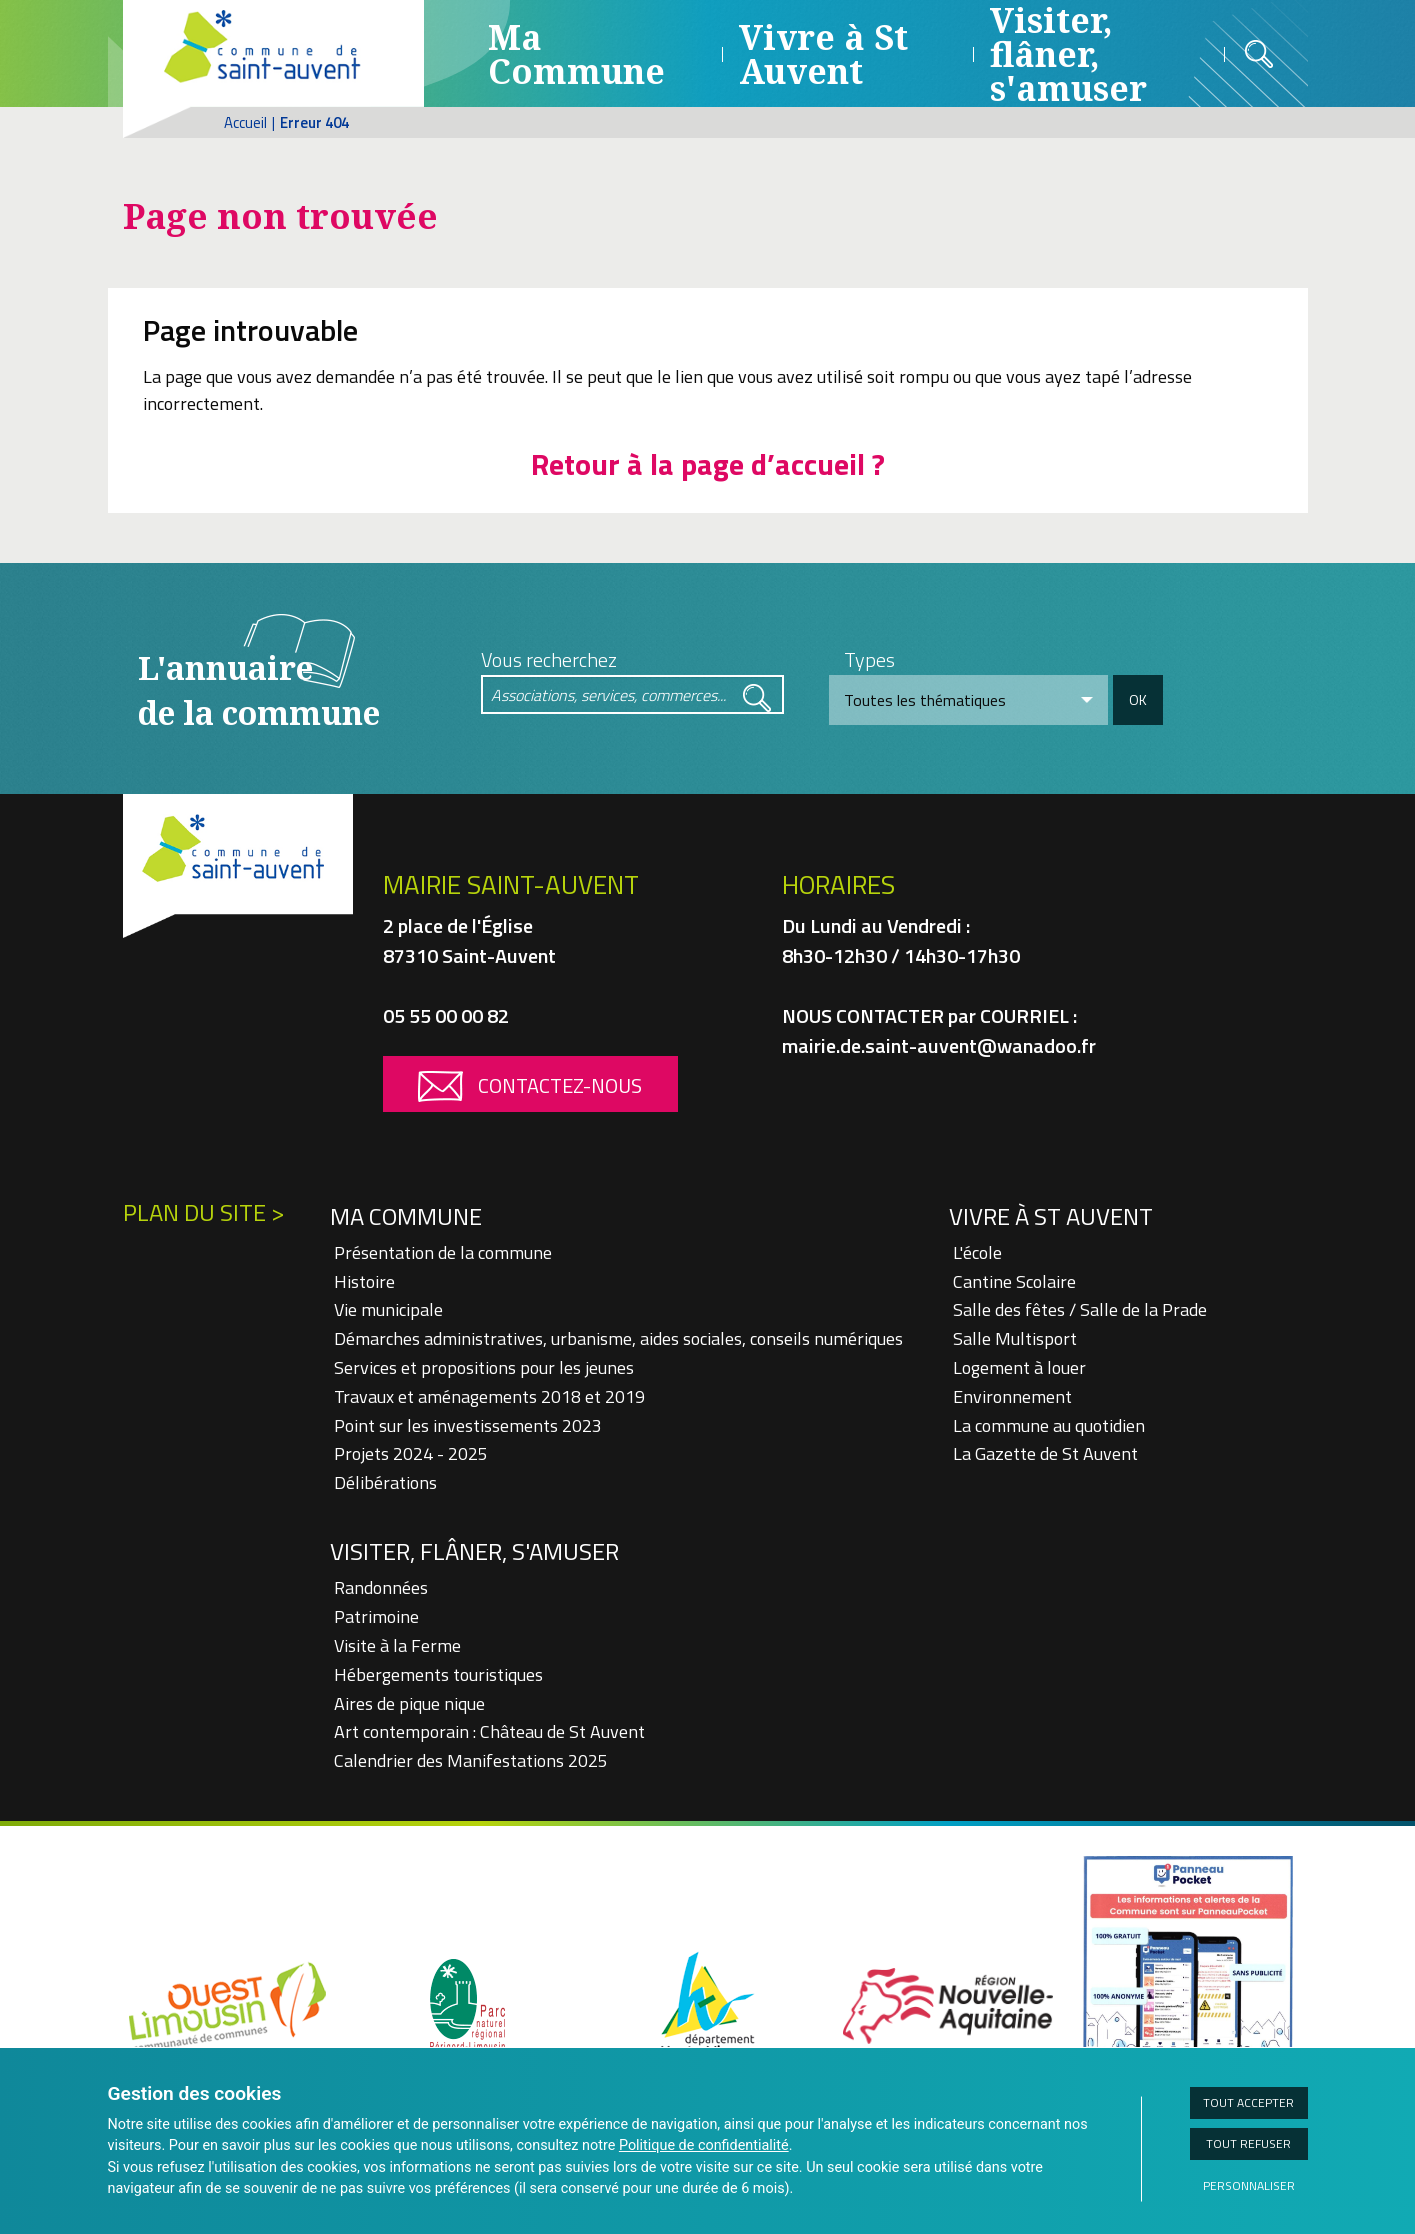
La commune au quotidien (1049, 1425)
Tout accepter (1248, 2102)
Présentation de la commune (443, 1252)
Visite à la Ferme (397, 1645)
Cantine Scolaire (1014, 1281)
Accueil (245, 122)
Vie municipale (388, 1309)
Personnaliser (1249, 2185)
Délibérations (385, 1482)
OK (1138, 699)
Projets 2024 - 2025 (411, 1453)
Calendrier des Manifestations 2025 (471, 1760)
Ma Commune (576, 54)
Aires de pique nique (409, 1703)
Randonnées (381, 1587)
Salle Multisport (1015, 1338)
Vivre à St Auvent (823, 54)
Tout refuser (1248, 2143)
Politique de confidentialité (704, 2145)
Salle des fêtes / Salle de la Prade (1080, 1309)
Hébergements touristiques (438, 1674)
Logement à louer (1019, 1367)
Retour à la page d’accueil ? (708, 464)
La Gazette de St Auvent (1045, 1453)
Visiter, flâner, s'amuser (474, 1551)
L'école (977, 1252)
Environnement (1012, 1396)
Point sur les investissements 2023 (468, 1425)
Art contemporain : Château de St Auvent (489, 1731)
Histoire (364, 1281)
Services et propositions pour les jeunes (484, 1367)
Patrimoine (376, 1616)
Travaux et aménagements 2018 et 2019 (489, 1396)
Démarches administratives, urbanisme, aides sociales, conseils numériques (618, 1338)
